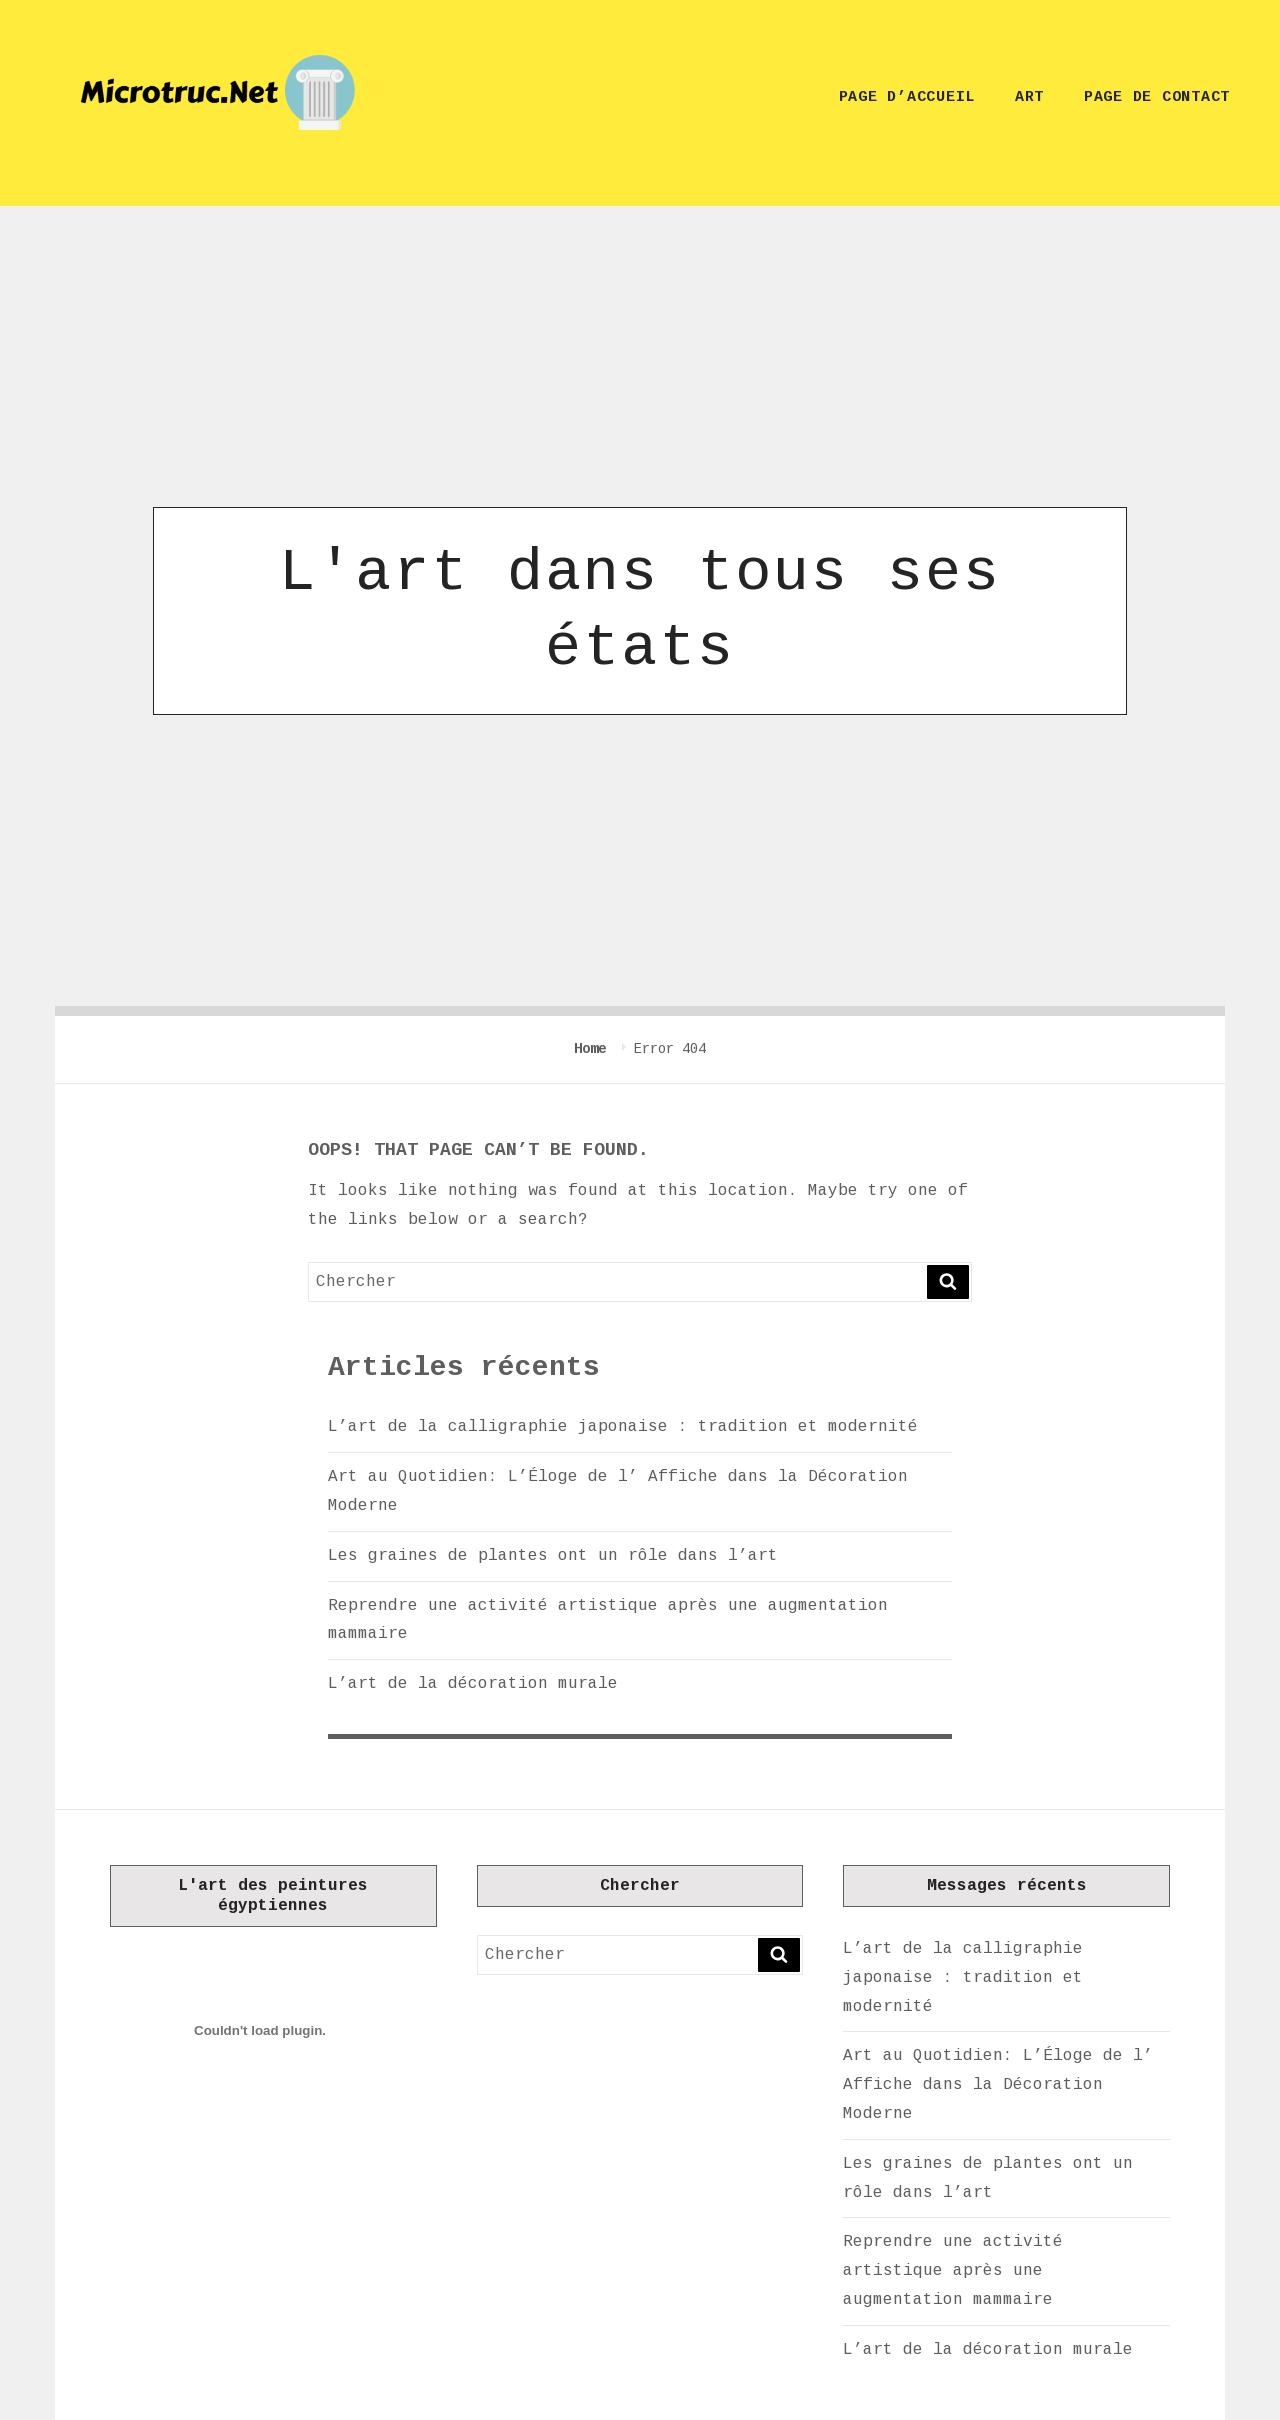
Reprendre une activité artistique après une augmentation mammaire (953, 2271)
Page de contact (1157, 97)
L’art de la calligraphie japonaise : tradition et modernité (623, 1427)
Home (594, 1049)
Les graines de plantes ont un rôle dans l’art (553, 1556)
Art (1029, 97)
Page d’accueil (907, 97)
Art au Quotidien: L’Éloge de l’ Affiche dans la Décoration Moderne (998, 2085)
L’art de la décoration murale (473, 1684)
